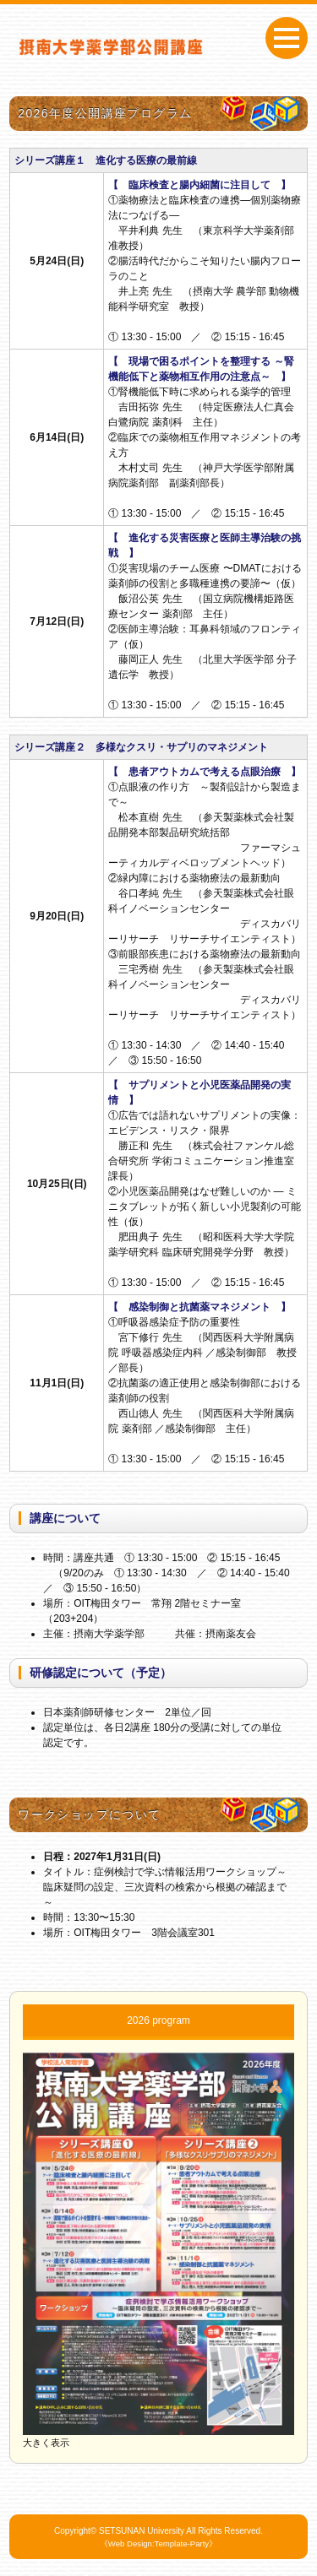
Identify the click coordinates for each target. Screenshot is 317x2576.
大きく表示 (46, 2443)
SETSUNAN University (141, 2530)
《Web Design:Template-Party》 (158, 2543)
